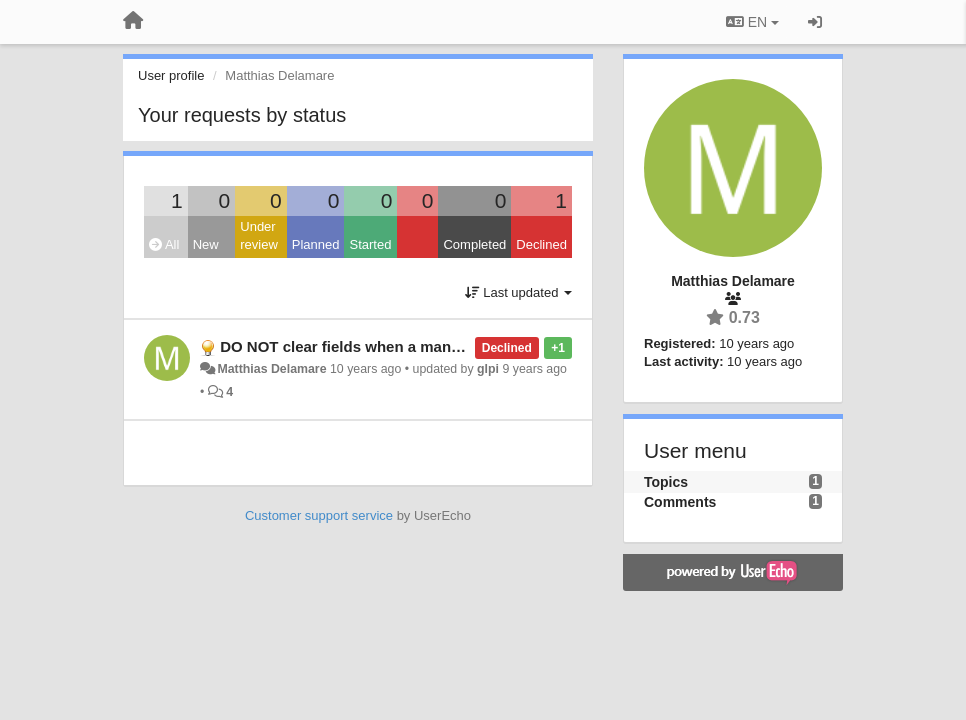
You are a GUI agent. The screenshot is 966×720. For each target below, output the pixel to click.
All (164, 244)
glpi (488, 369)
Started (370, 244)
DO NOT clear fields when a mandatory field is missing (414, 346)
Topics (666, 482)
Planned (316, 244)
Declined (541, 244)
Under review (259, 236)
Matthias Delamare (271, 369)
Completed (474, 244)
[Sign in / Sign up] (815, 22)
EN (752, 22)
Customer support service (319, 515)
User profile (171, 75)
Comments (680, 502)
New (206, 244)
